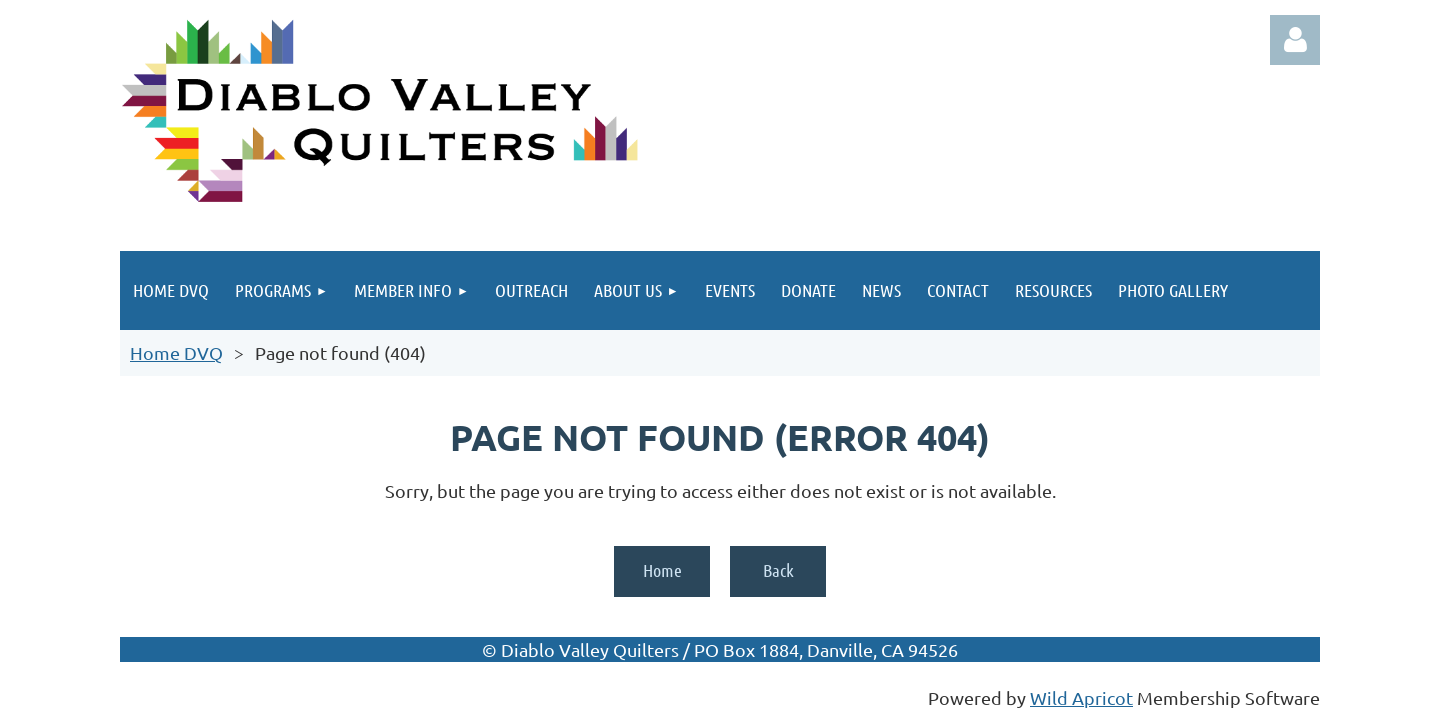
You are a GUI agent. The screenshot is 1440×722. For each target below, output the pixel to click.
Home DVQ (176, 352)
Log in (1295, 40)
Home (662, 570)
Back (778, 570)
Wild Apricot (1081, 697)
